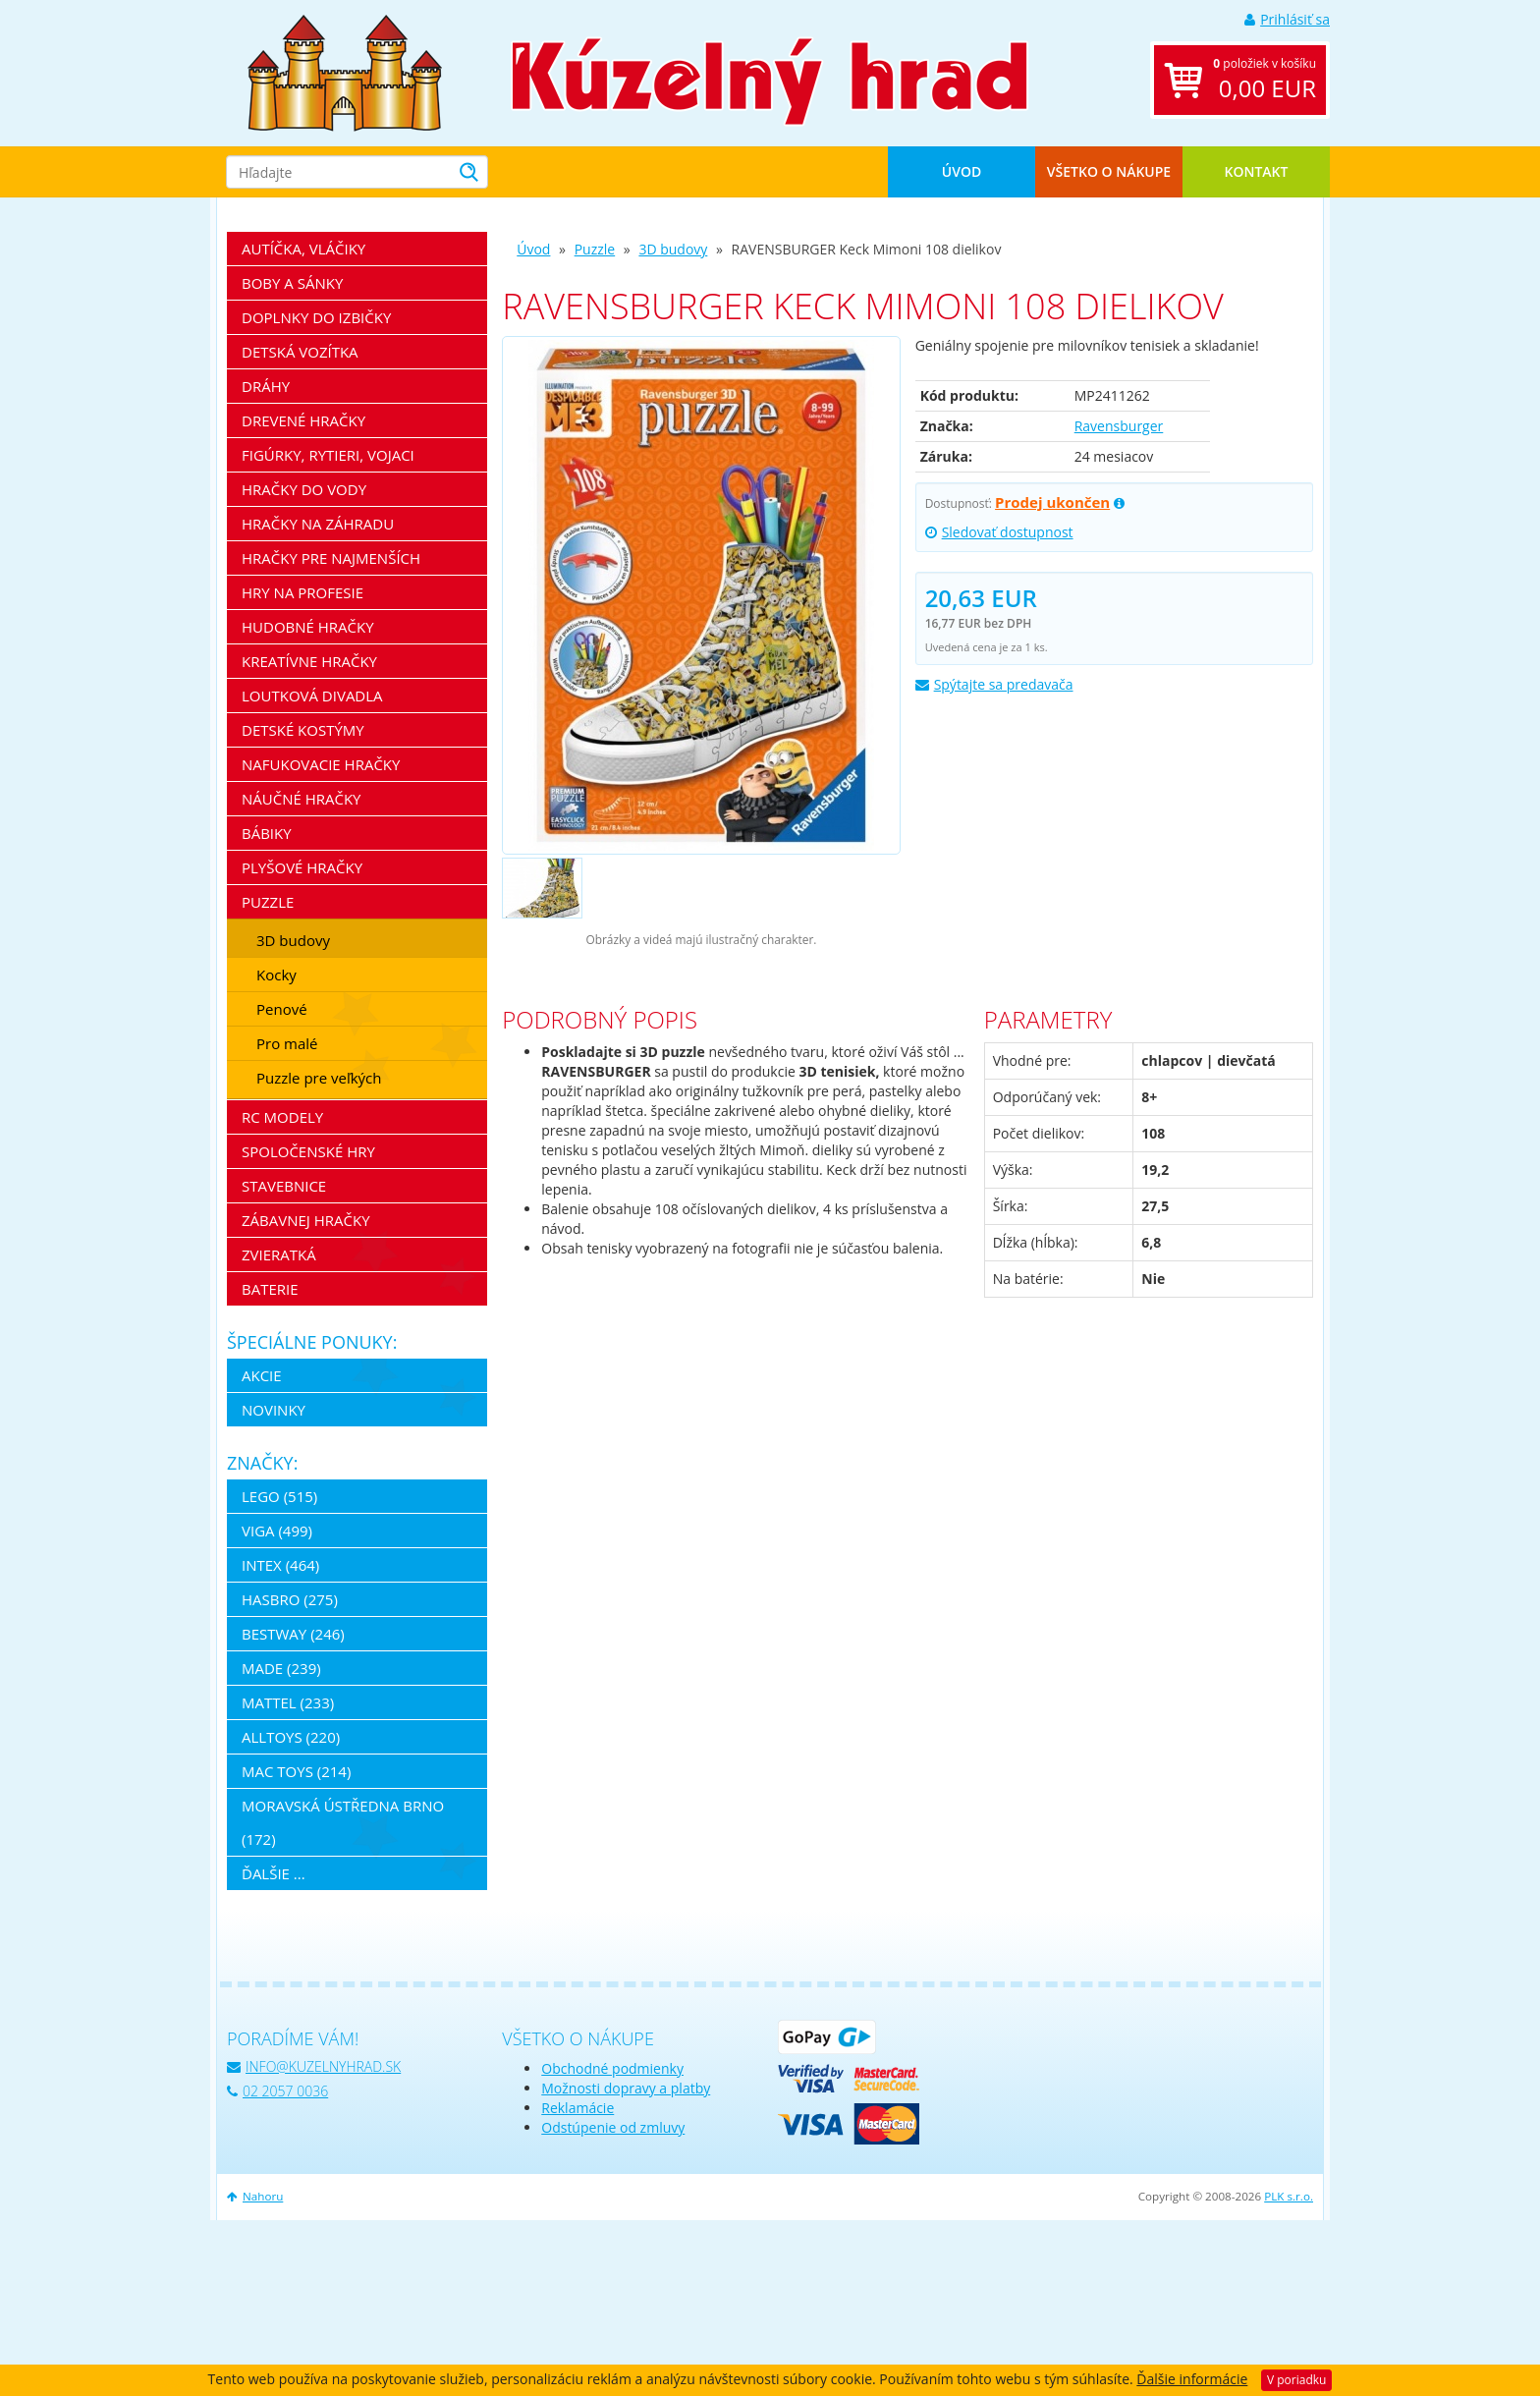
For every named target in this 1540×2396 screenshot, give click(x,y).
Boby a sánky (292, 283)
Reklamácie (577, 2107)
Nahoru (255, 2196)
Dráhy (266, 386)
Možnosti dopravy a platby (625, 2088)
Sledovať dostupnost (999, 532)
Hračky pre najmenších (331, 558)
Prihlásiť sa (1287, 19)
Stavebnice (284, 1186)
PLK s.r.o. (1288, 2196)
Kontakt (1257, 171)
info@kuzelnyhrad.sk (314, 2066)
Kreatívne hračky (309, 661)
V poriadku (1296, 2379)
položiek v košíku (1264, 80)
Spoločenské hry (308, 1151)
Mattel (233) (288, 1702)
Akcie (262, 1375)
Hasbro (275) (290, 1599)
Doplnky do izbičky (316, 317)
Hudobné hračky (308, 627)
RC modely (282, 1117)
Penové (281, 1009)
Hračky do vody (304, 489)
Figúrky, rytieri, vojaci (328, 455)
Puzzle (595, 249)
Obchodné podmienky (612, 2068)
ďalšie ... (273, 1873)
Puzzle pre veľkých (319, 1077)
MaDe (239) (281, 1668)
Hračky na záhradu (318, 523)
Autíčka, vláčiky (303, 248)
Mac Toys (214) (296, 1771)
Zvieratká (279, 1254)
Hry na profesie (302, 592)
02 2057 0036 (277, 2091)
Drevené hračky (303, 420)
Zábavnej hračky (306, 1220)
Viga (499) (277, 1530)
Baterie (270, 1289)
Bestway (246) (293, 1634)
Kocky (276, 974)
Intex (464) (280, 1565)
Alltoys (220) (291, 1737)
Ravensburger (1119, 426)
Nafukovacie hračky (321, 764)
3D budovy (672, 249)
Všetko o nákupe (1109, 171)
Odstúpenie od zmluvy (613, 2127)
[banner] (345, 71)
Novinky (273, 1410)
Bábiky (267, 833)
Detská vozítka (300, 352)
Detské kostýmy (303, 730)
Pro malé (287, 1043)
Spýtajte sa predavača (994, 684)
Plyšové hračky (302, 867)
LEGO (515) (279, 1496)
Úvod (961, 171)
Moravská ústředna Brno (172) (343, 1822)
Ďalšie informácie (1191, 2378)
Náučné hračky (301, 798)
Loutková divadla (312, 695)
